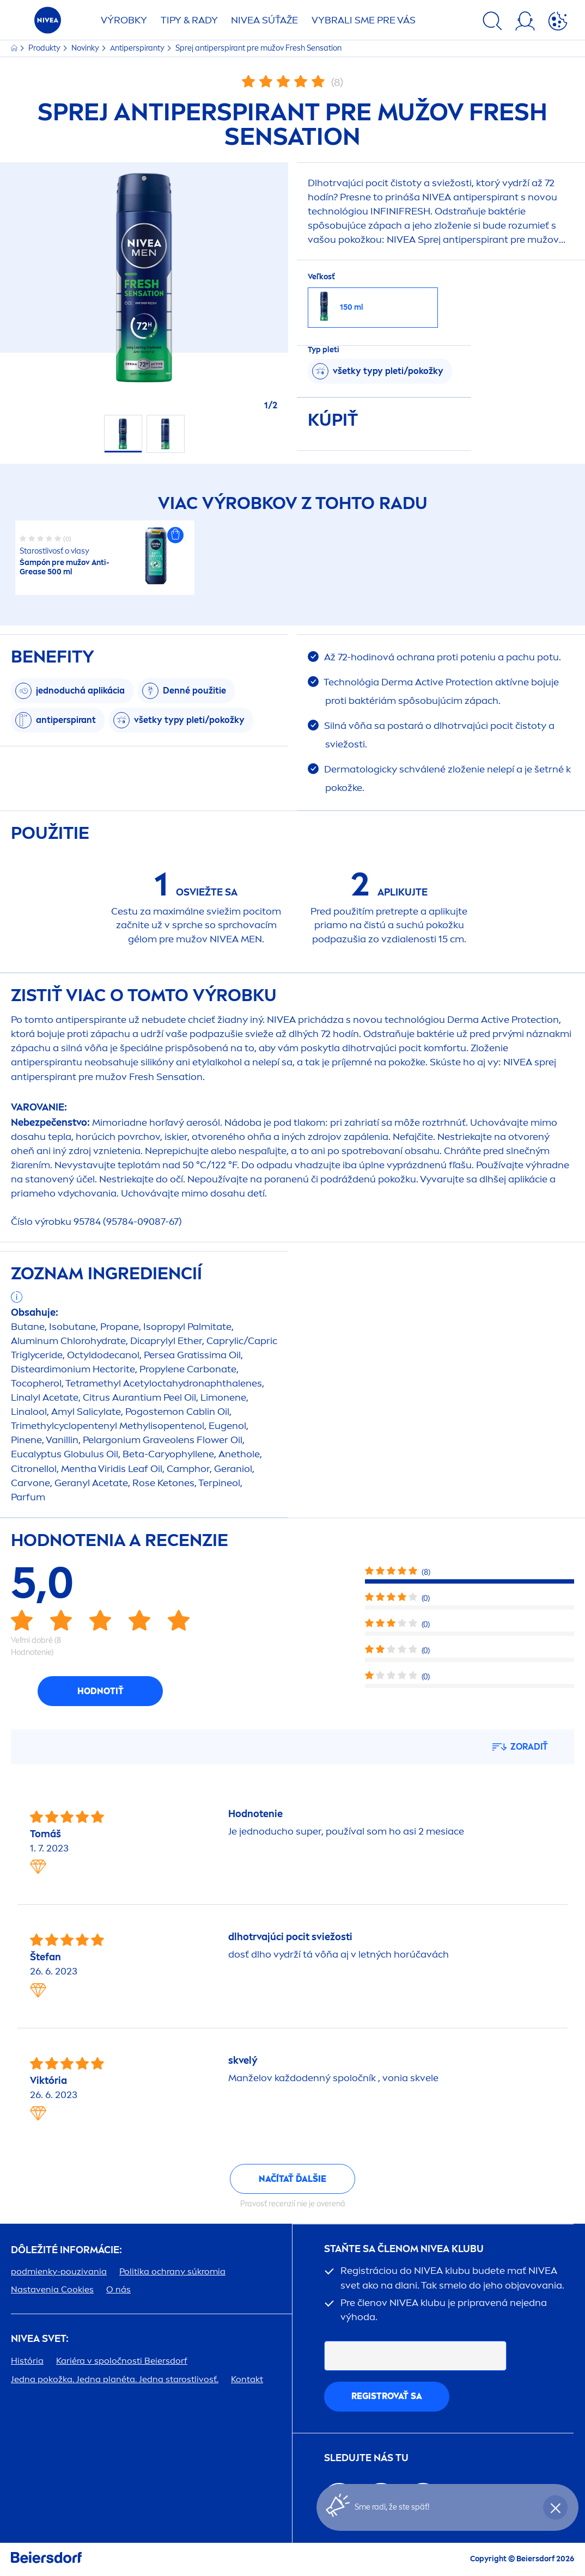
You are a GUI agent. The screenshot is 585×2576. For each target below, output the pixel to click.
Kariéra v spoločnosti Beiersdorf (121, 2361)
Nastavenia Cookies (52, 2289)
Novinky (86, 48)
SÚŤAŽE (264, 20)
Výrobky (124, 20)
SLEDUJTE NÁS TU (366, 2458)
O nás (118, 2289)
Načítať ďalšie (292, 2179)
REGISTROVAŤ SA (386, 2396)
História (27, 2361)
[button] (175, 535)
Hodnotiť (100, 1691)
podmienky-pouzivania (59, 2271)
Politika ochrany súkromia (172, 2271)
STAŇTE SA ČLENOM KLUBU (404, 2249)
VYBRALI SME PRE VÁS (364, 20)
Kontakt (247, 2379)
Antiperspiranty (138, 48)
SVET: (40, 2339)
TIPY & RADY (189, 20)
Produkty (45, 48)
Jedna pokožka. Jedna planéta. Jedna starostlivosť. (114, 2379)
